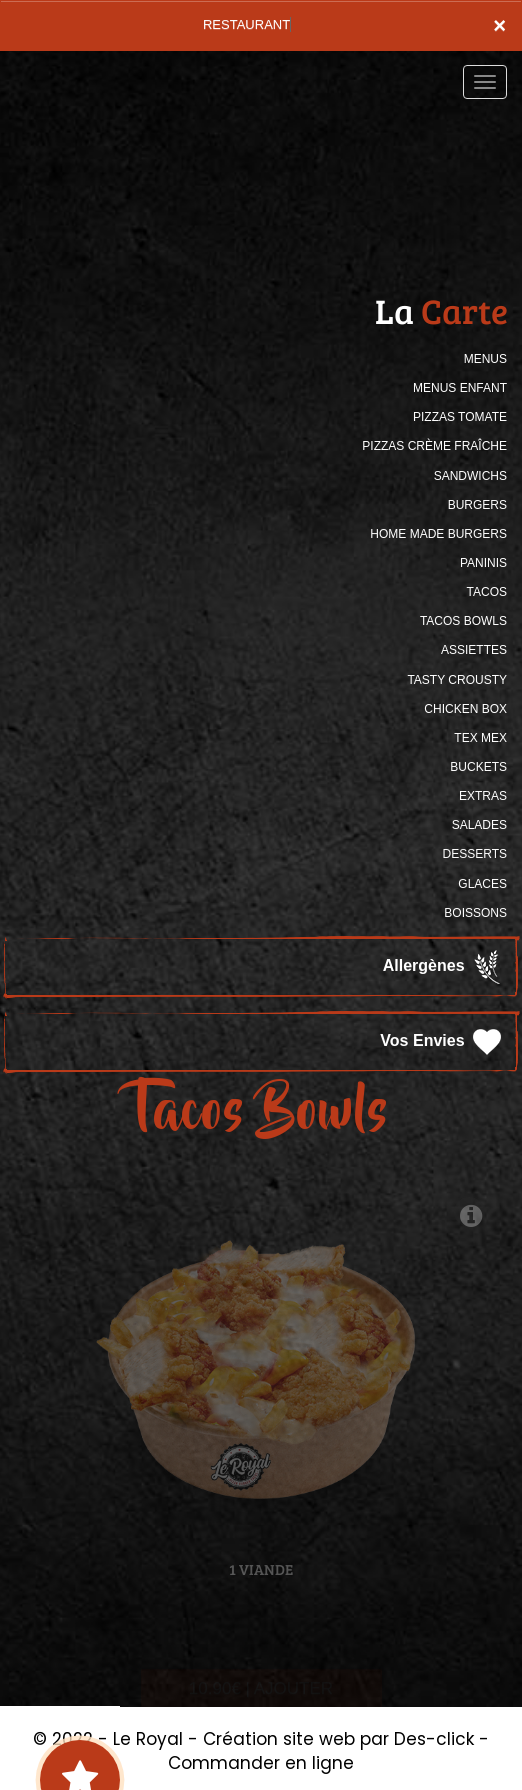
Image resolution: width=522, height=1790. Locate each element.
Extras (483, 796)
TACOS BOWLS (463, 621)
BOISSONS (475, 913)
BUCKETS (478, 767)
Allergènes (444, 967)
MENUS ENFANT (460, 388)
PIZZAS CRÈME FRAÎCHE (434, 446)
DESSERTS (475, 854)
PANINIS (483, 563)
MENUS (485, 359)
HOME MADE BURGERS (438, 534)
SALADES (479, 825)
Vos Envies (442, 1042)
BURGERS (477, 505)
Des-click (434, 1739)
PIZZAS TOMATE (460, 417)
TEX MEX (480, 738)
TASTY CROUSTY (457, 680)
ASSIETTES (474, 650)
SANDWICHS (470, 476)
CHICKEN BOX (465, 709)
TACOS (487, 592)
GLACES (482, 884)
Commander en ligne (261, 1763)
